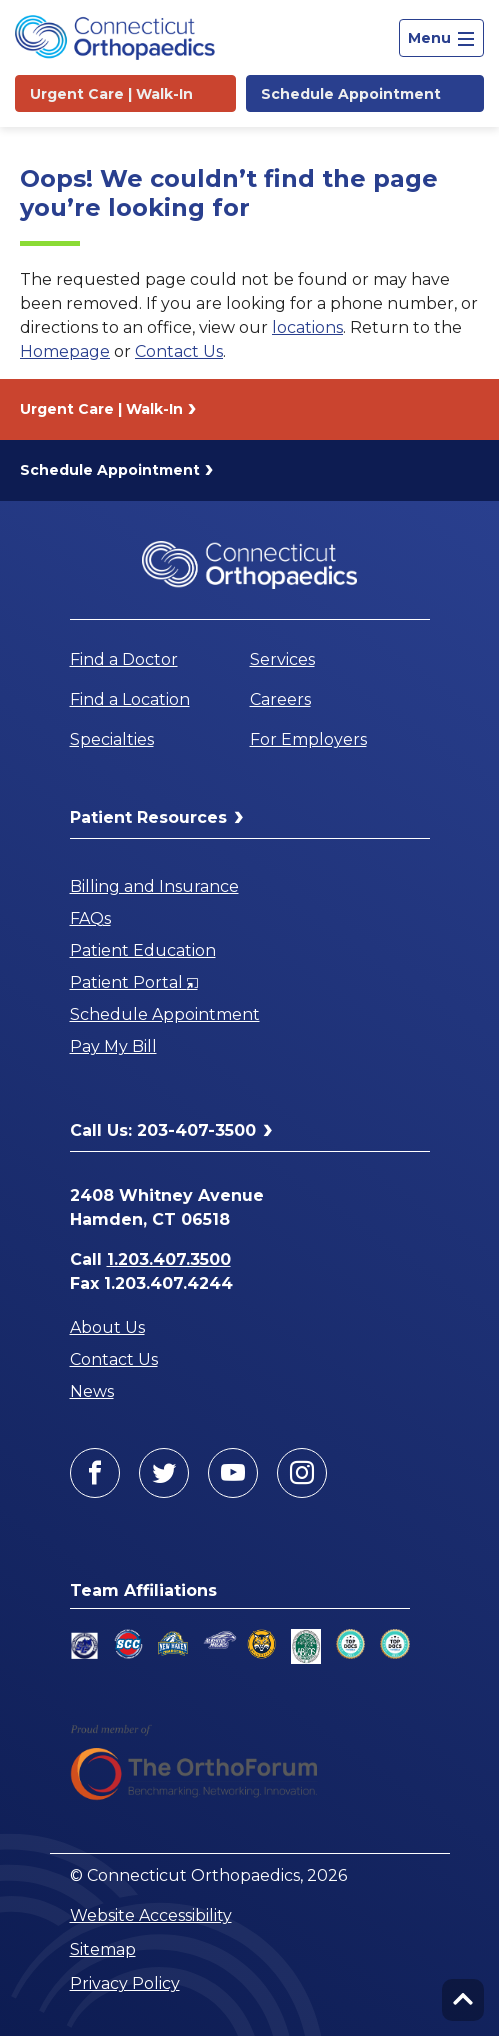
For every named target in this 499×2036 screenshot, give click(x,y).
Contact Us (179, 351)
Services (282, 659)
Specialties (112, 739)
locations (307, 327)
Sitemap (103, 1949)
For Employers (308, 739)
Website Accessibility (151, 1915)
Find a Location (130, 699)
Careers (280, 699)
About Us (107, 1327)
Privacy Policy (125, 1983)
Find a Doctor (124, 659)
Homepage (65, 351)
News (92, 1391)
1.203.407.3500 (169, 1259)
